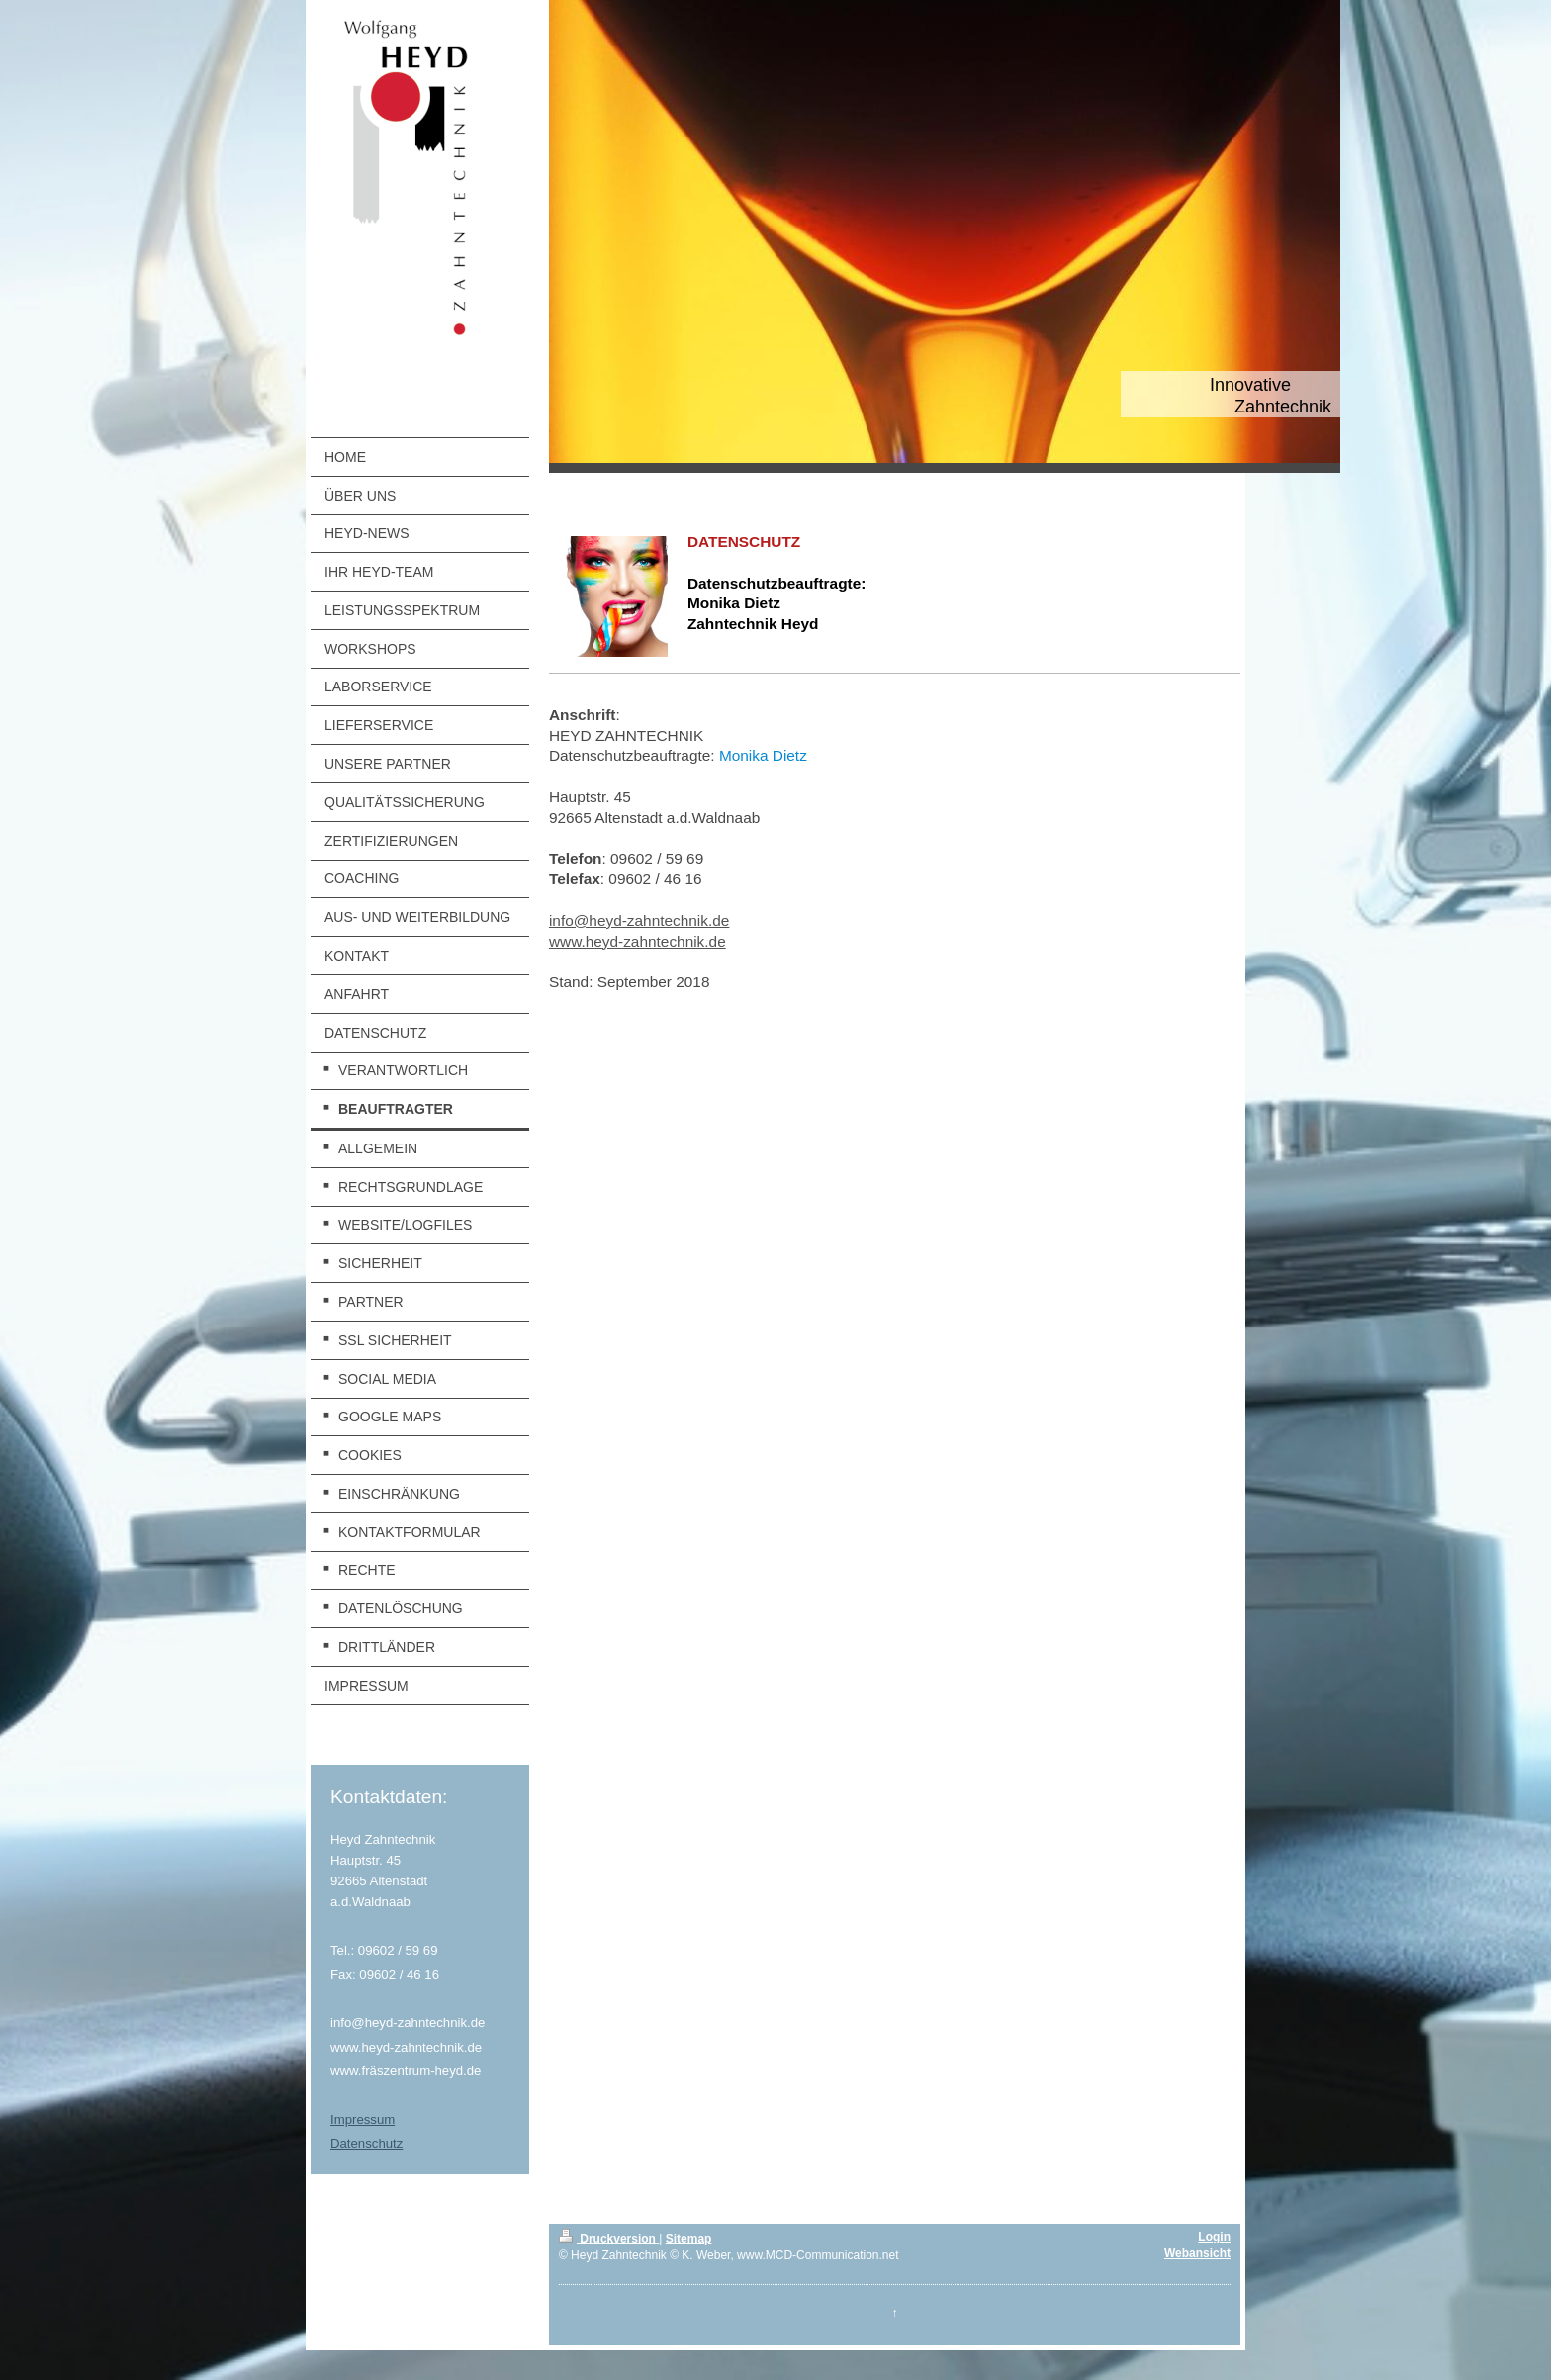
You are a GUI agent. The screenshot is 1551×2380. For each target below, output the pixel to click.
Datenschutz (366, 2143)
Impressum (362, 2119)
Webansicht (1197, 2253)
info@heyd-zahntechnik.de (639, 920)
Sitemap (689, 2238)
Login (1214, 2236)
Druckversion (609, 2238)
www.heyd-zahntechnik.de (637, 941)
